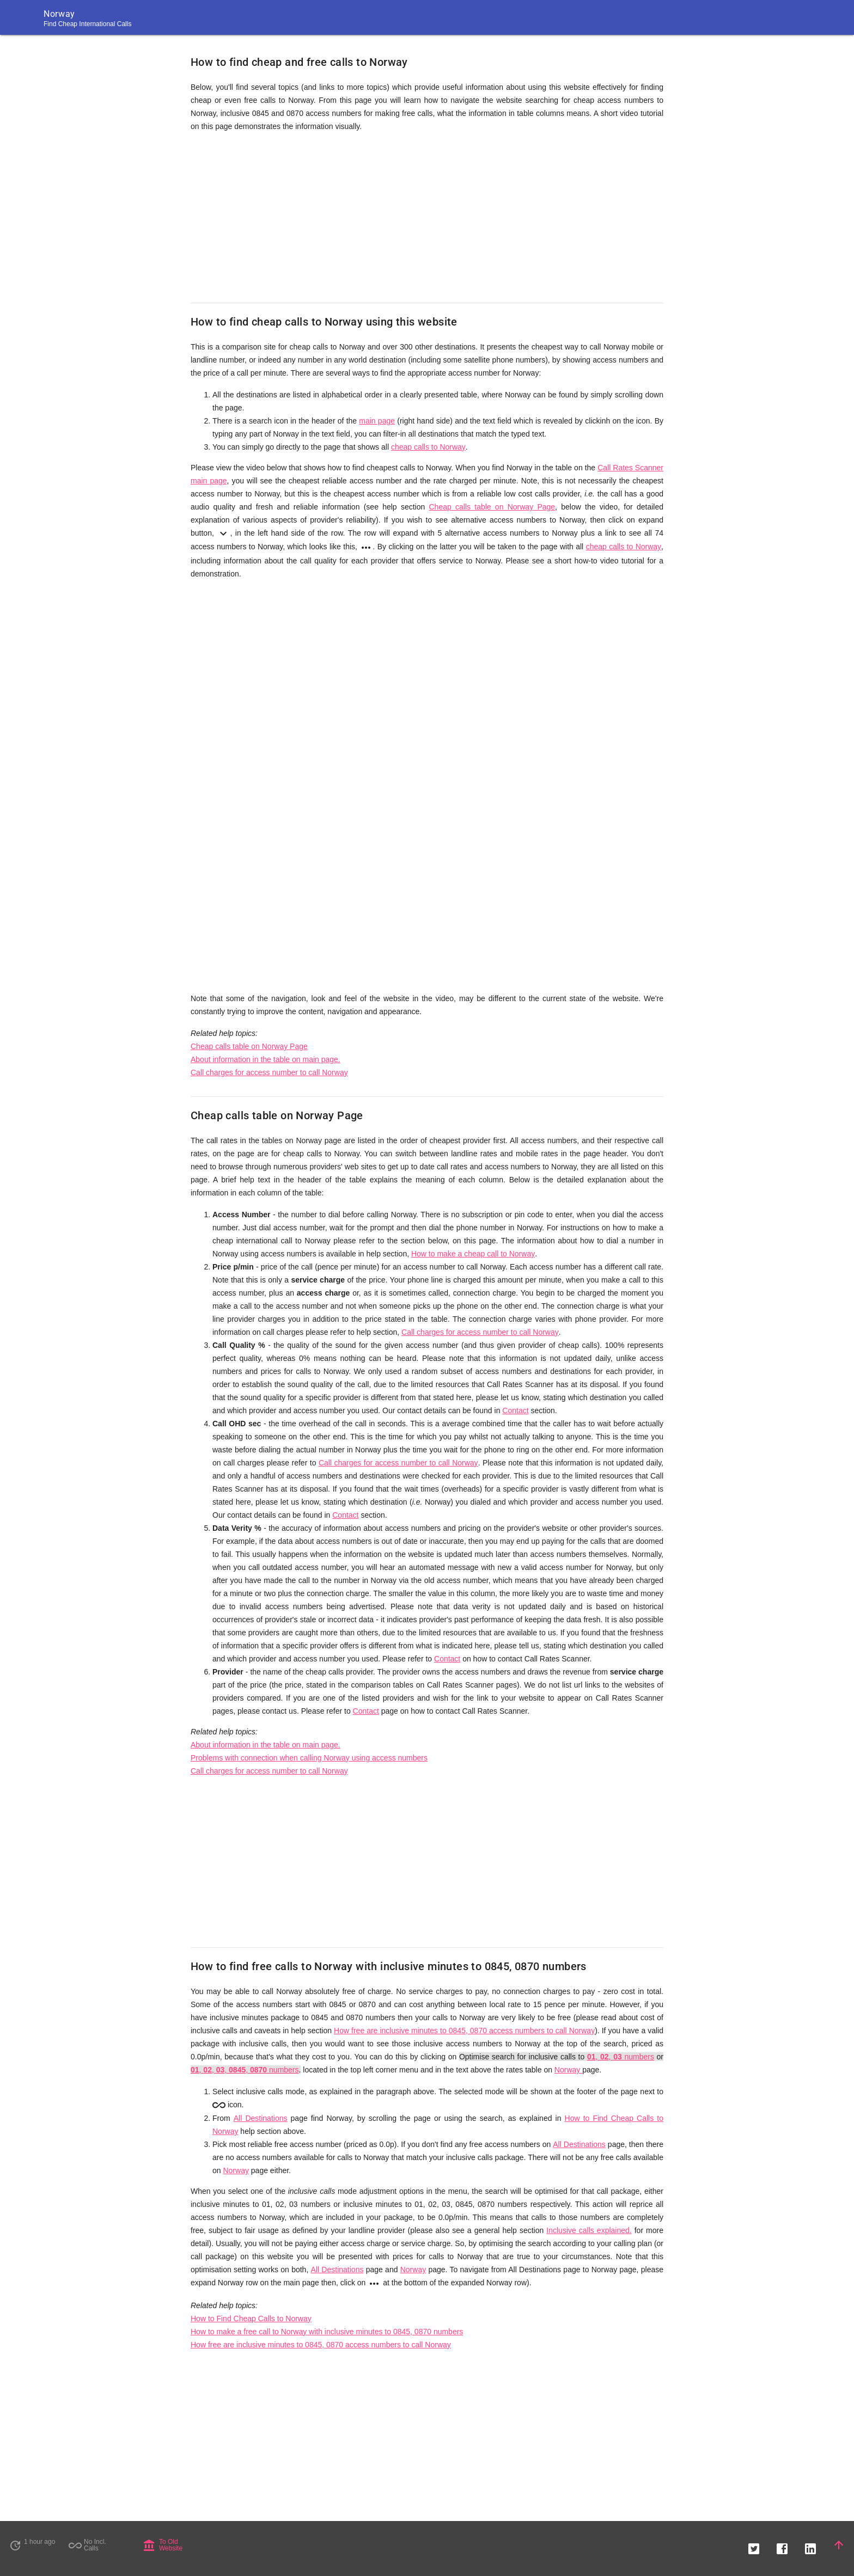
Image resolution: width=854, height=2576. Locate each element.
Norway (568, 2069)
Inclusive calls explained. (588, 2230)
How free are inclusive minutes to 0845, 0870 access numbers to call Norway (464, 2030)
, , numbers (620, 2056)
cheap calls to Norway (428, 447)
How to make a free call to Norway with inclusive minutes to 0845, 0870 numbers (327, 2331)
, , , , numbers (245, 2069)
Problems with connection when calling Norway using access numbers (309, 1757)
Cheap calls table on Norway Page (492, 506)
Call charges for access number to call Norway (269, 1072)
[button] (753, 2545)
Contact (515, 1410)
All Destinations (261, 2118)
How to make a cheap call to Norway (473, 1253)
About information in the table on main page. (265, 1059)
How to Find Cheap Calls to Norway (251, 2318)
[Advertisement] (427, 218)
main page (377, 420)
